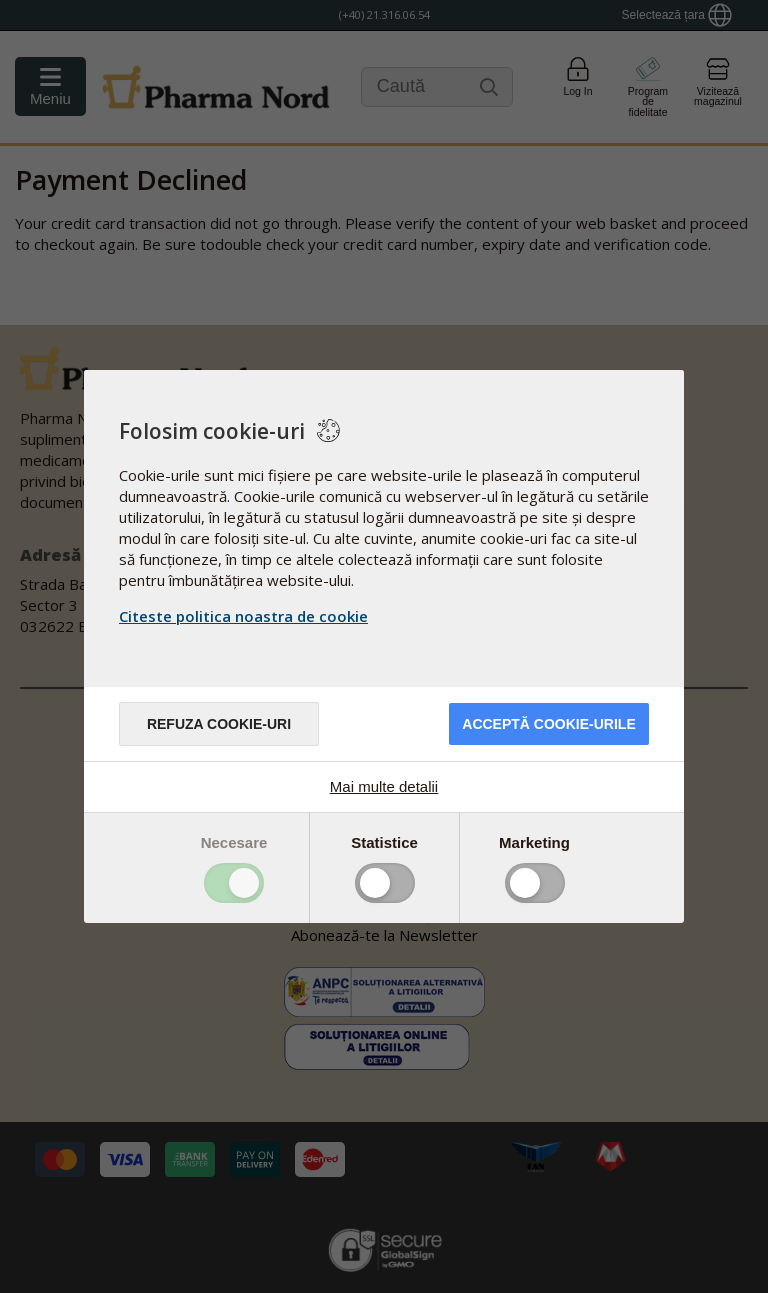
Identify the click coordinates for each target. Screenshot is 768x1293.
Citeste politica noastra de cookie (243, 616)
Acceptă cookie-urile (548, 724)
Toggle (234, 883)
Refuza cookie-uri (219, 724)
